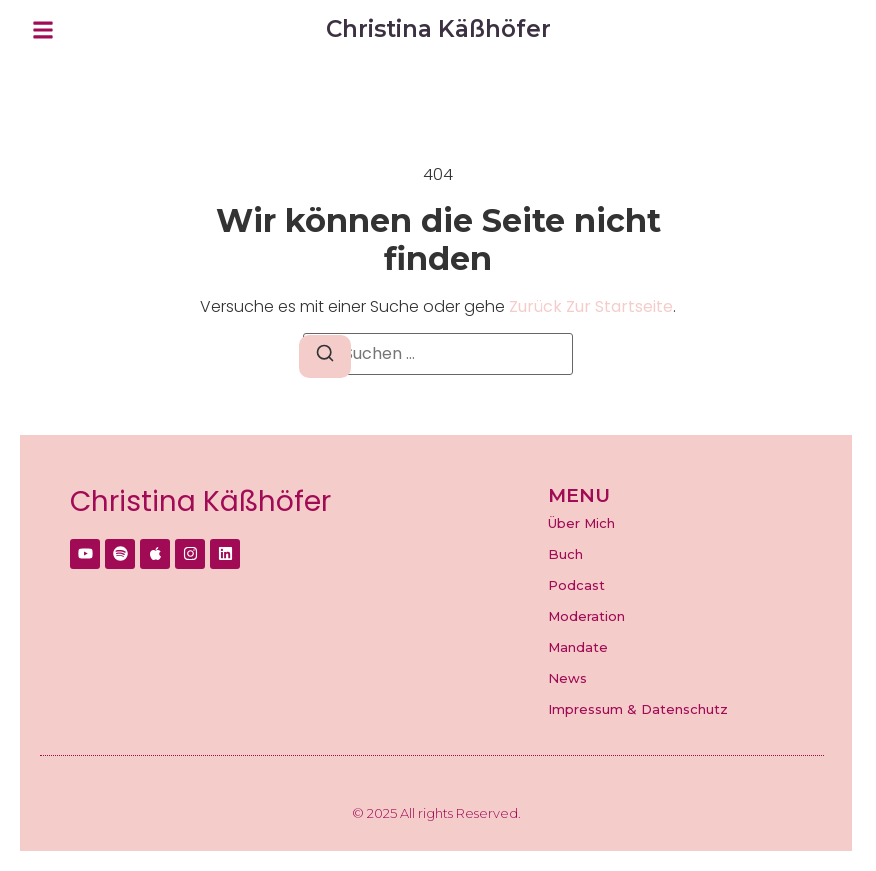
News (567, 678)
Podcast (576, 585)
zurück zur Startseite (591, 306)
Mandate (578, 647)
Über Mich (581, 523)
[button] (43, 30)
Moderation (586, 616)
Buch (565, 554)
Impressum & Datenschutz (638, 709)
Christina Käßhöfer (200, 501)
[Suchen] (325, 356)
